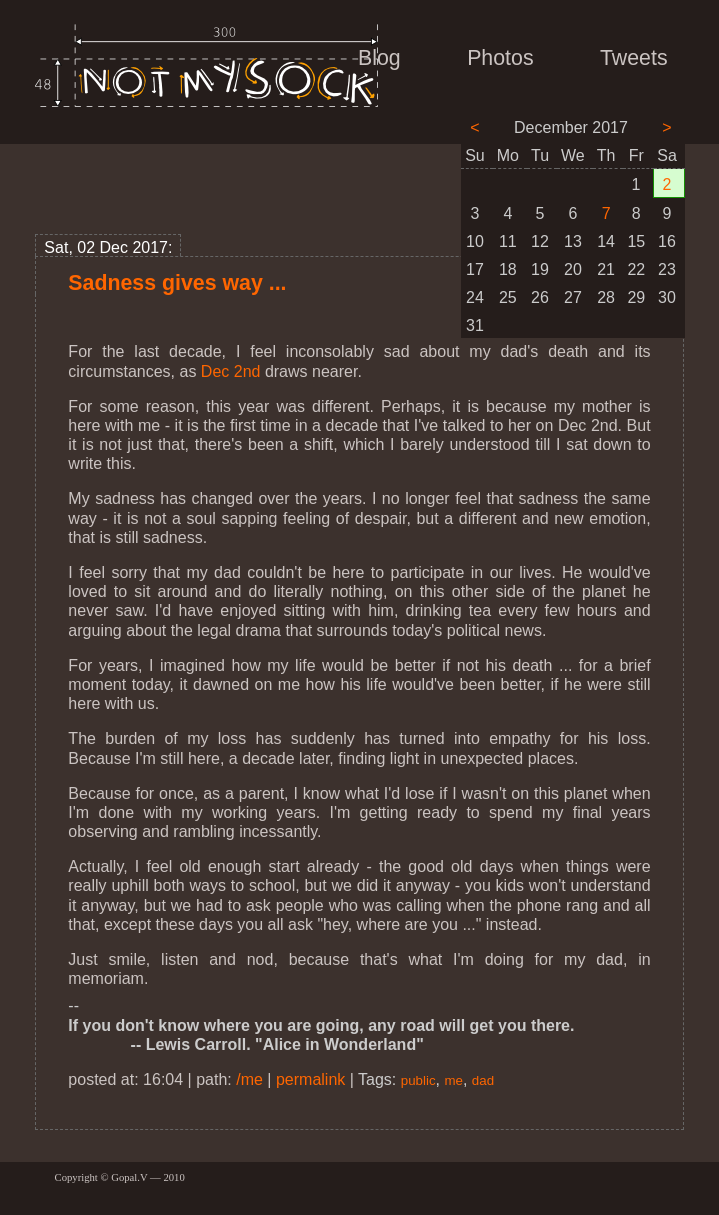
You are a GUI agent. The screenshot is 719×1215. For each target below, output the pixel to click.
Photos (500, 58)
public (418, 1080)
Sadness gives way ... (177, 283)
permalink (310, 1079)
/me (249, 1079)
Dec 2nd (231, 371)
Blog (379, 58)
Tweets (634, 58)
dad (483, 1080)
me (453, 1080)
